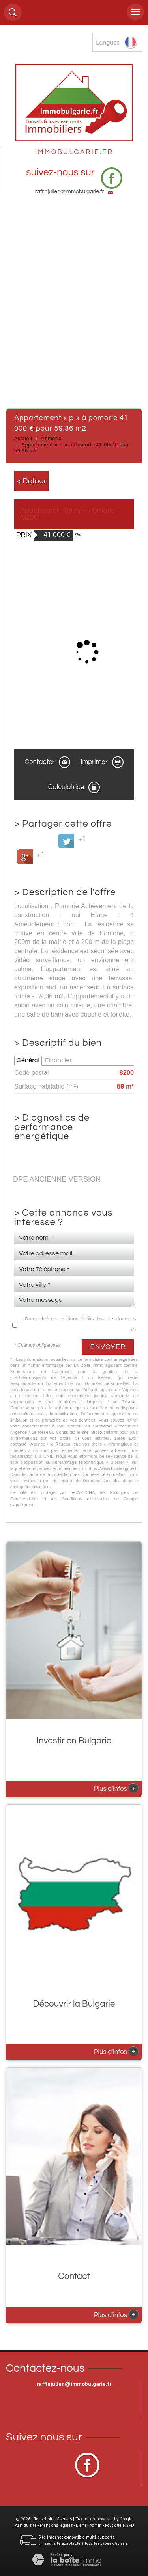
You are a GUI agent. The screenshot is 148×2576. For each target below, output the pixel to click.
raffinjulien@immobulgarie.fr (69, 191)
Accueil (23, 438)
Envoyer (108, 1347)
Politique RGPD (119, 2525)
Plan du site (25, 2525)
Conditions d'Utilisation (85, 1498)
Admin (96, 2525)
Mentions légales (56, 2525)
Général (28, 1060)
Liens (81, 2525)
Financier (58, 1060)
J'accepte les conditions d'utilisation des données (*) (79, 1324)
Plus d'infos (116, 1788)
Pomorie (51, 438)
